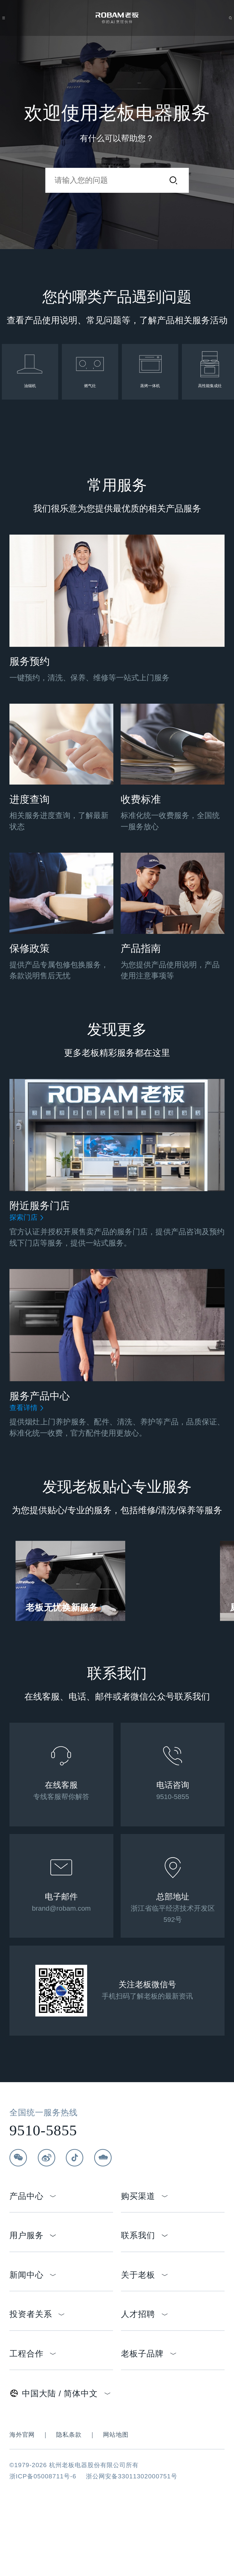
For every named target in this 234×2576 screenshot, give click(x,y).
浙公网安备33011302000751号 (131, 2536)
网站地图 (116, 2494)
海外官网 (22, 2494)
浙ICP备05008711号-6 (42, 2536)
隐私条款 (69, 2494)
